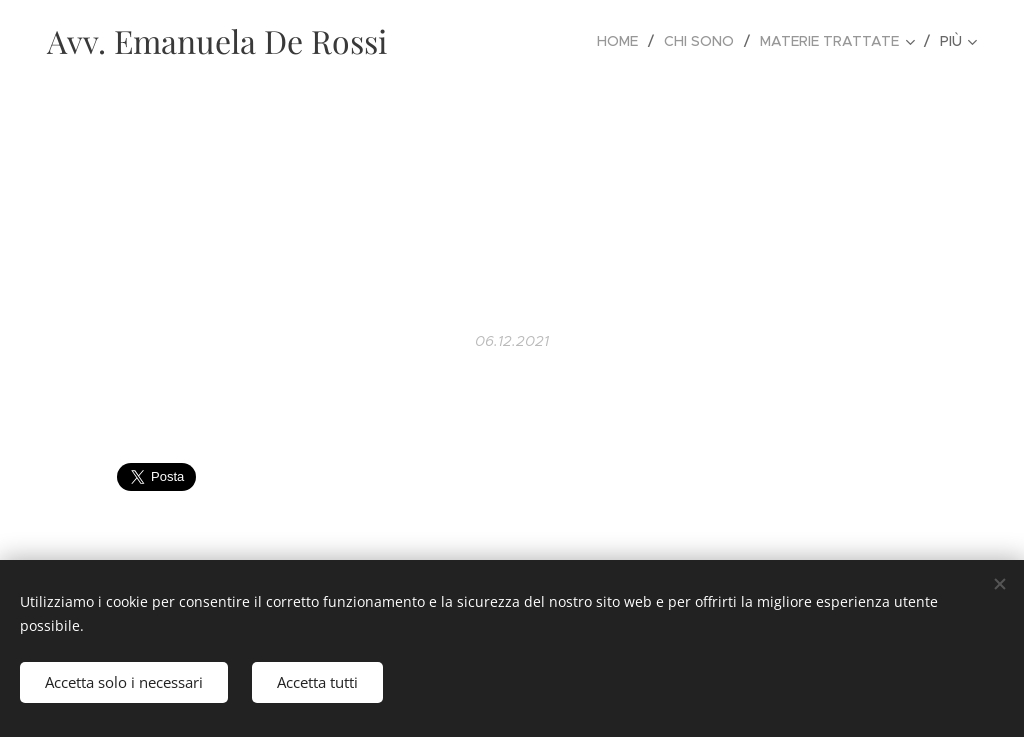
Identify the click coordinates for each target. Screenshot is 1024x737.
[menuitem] (623, 41)
